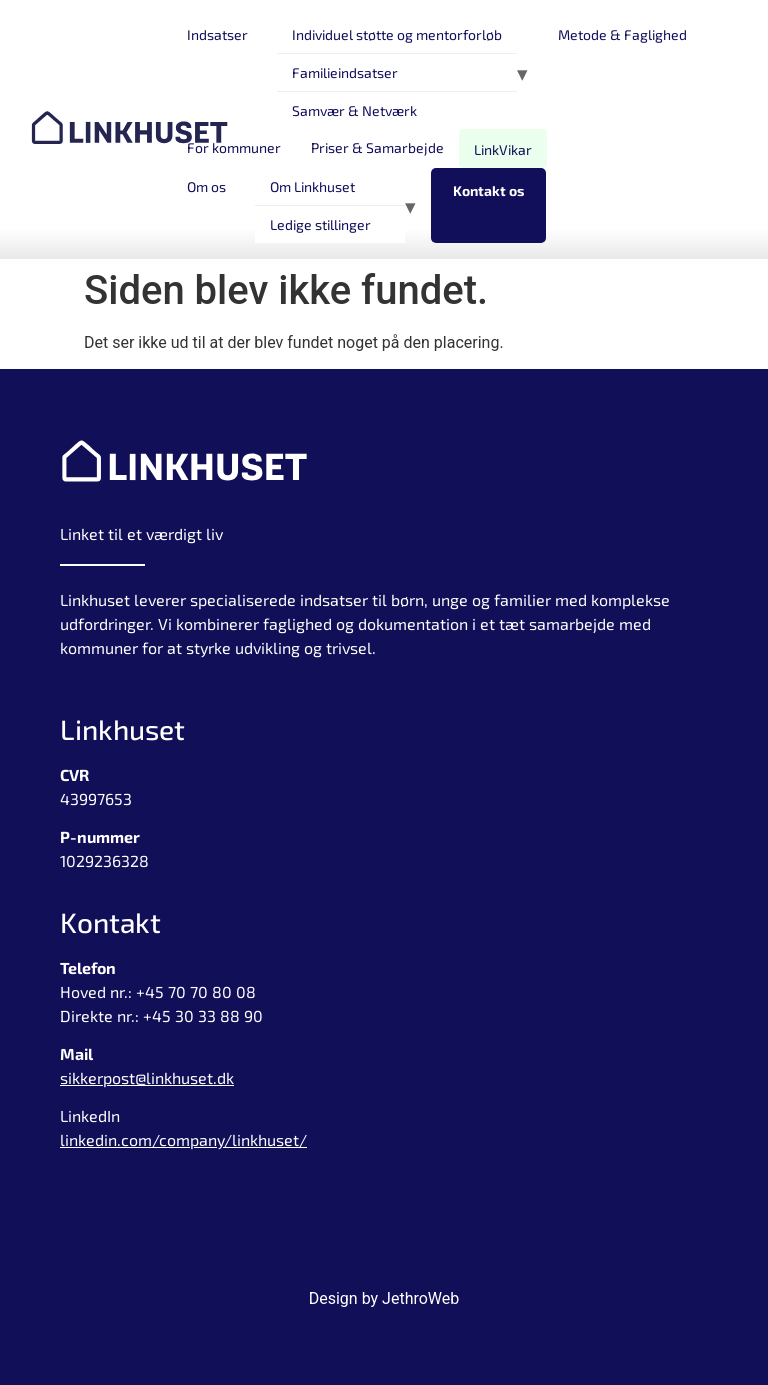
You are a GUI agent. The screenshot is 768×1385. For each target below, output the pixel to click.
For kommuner (234, 147)
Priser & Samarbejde (377, 147)
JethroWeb (420, 1298)
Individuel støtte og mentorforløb (397, 34)
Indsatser (217, 34)
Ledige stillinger (320, 224)
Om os (206, 186)
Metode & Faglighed (622, 34)
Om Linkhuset (312, 186)
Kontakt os (488, 190)
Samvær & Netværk (354, 110)
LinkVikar (503, 149)
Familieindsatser (345, 72)
